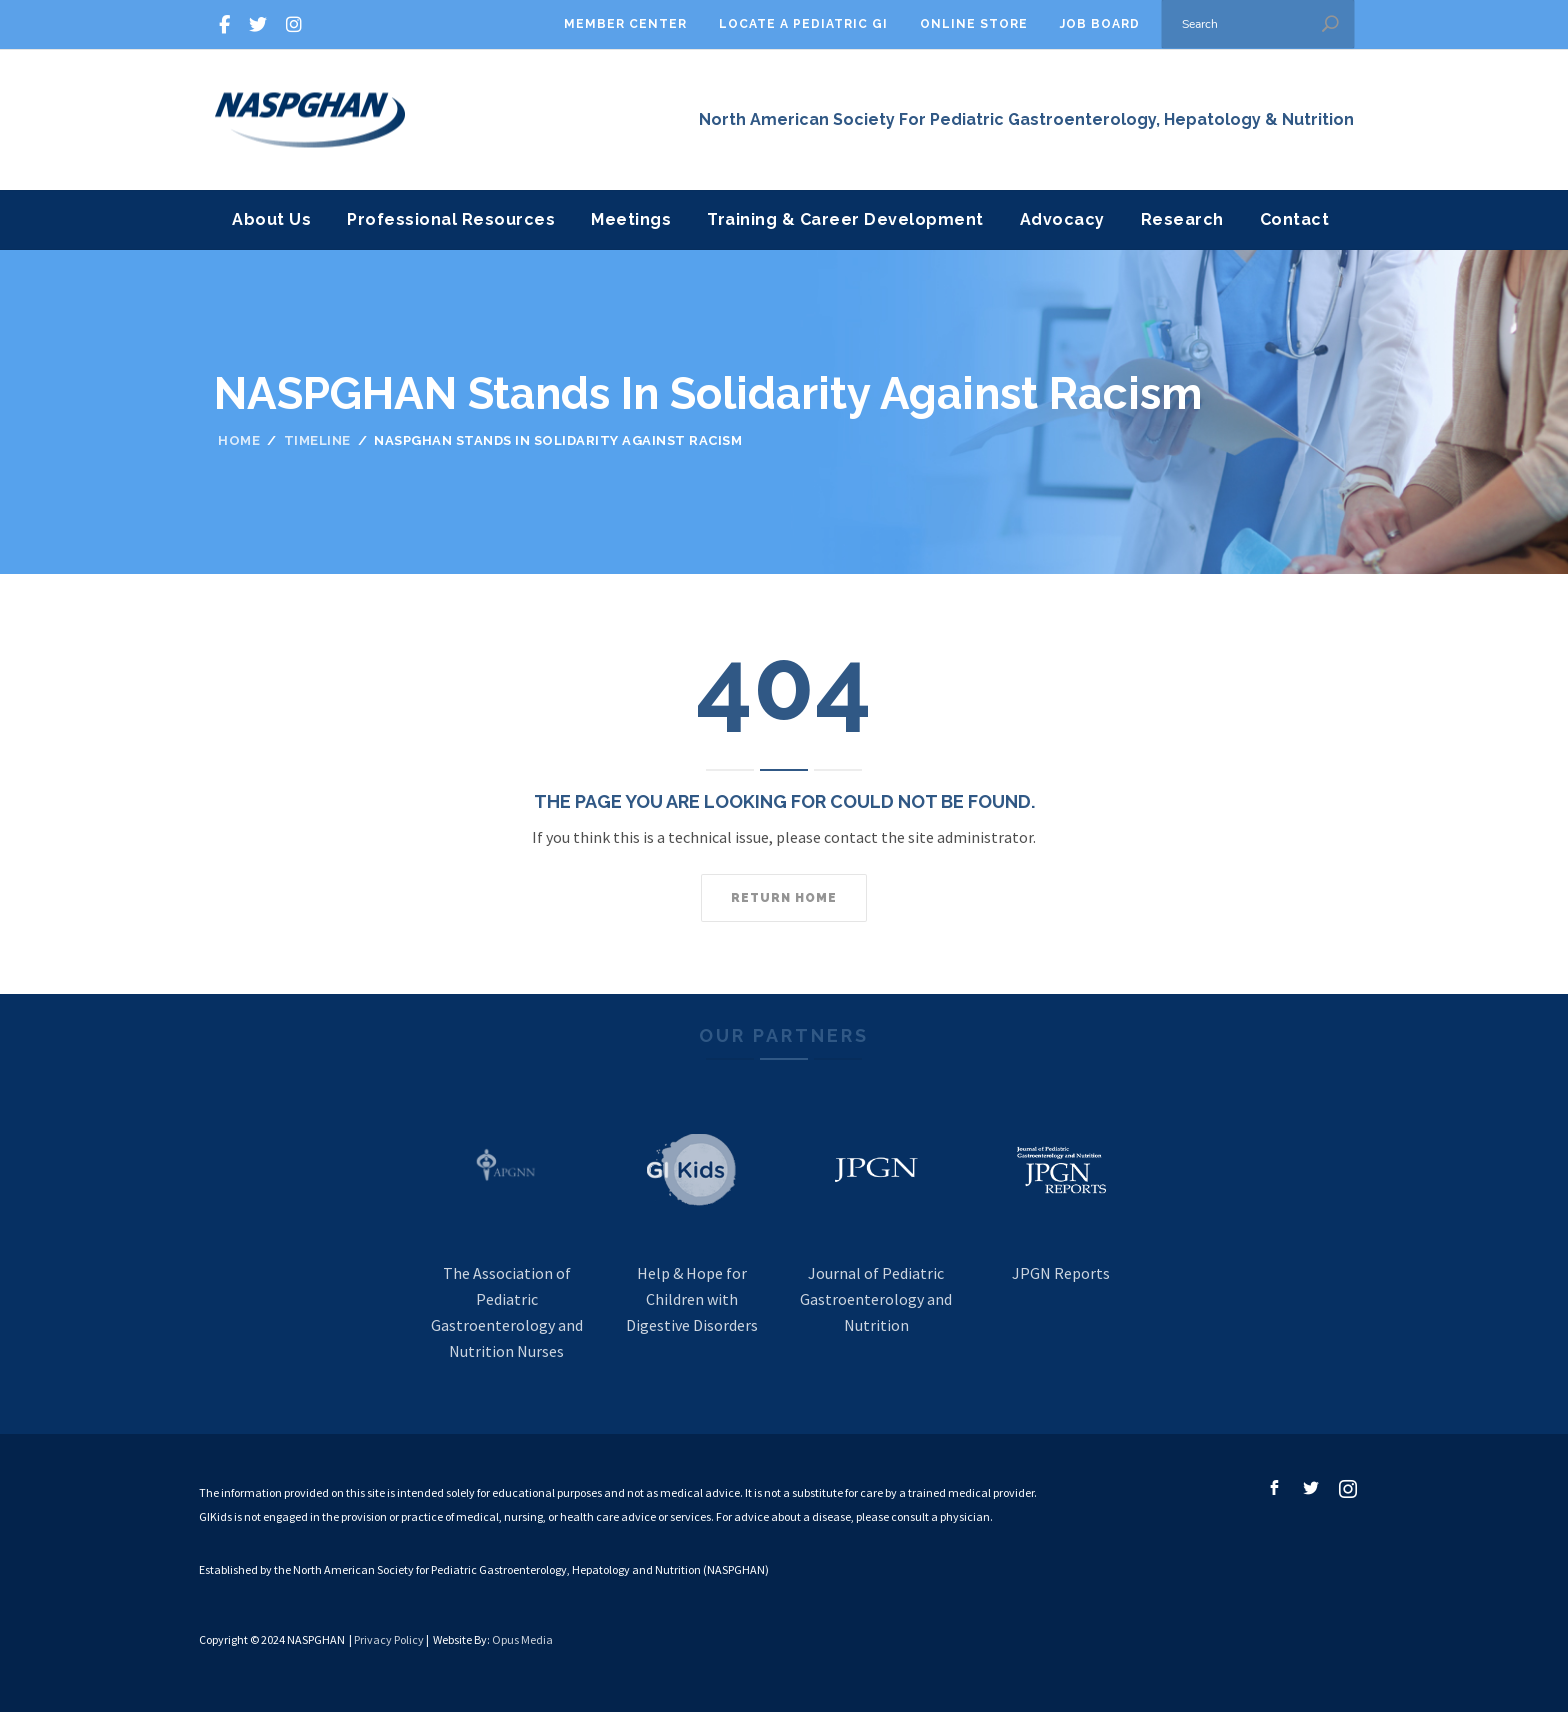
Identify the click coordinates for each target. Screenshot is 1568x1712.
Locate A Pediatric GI (803, 24)
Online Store (974, 24)
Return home (784, 898)
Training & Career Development (845, 219)
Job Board (1100, 24)
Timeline (317, 440)
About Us (271, 219)
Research (1182, 219)
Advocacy (1062, 219)
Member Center (625, 24)
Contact (1295, 219)
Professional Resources (451, 219)
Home (239, 440)
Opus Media (522, 1639)
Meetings (631, 219)
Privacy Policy (389, 1639)
